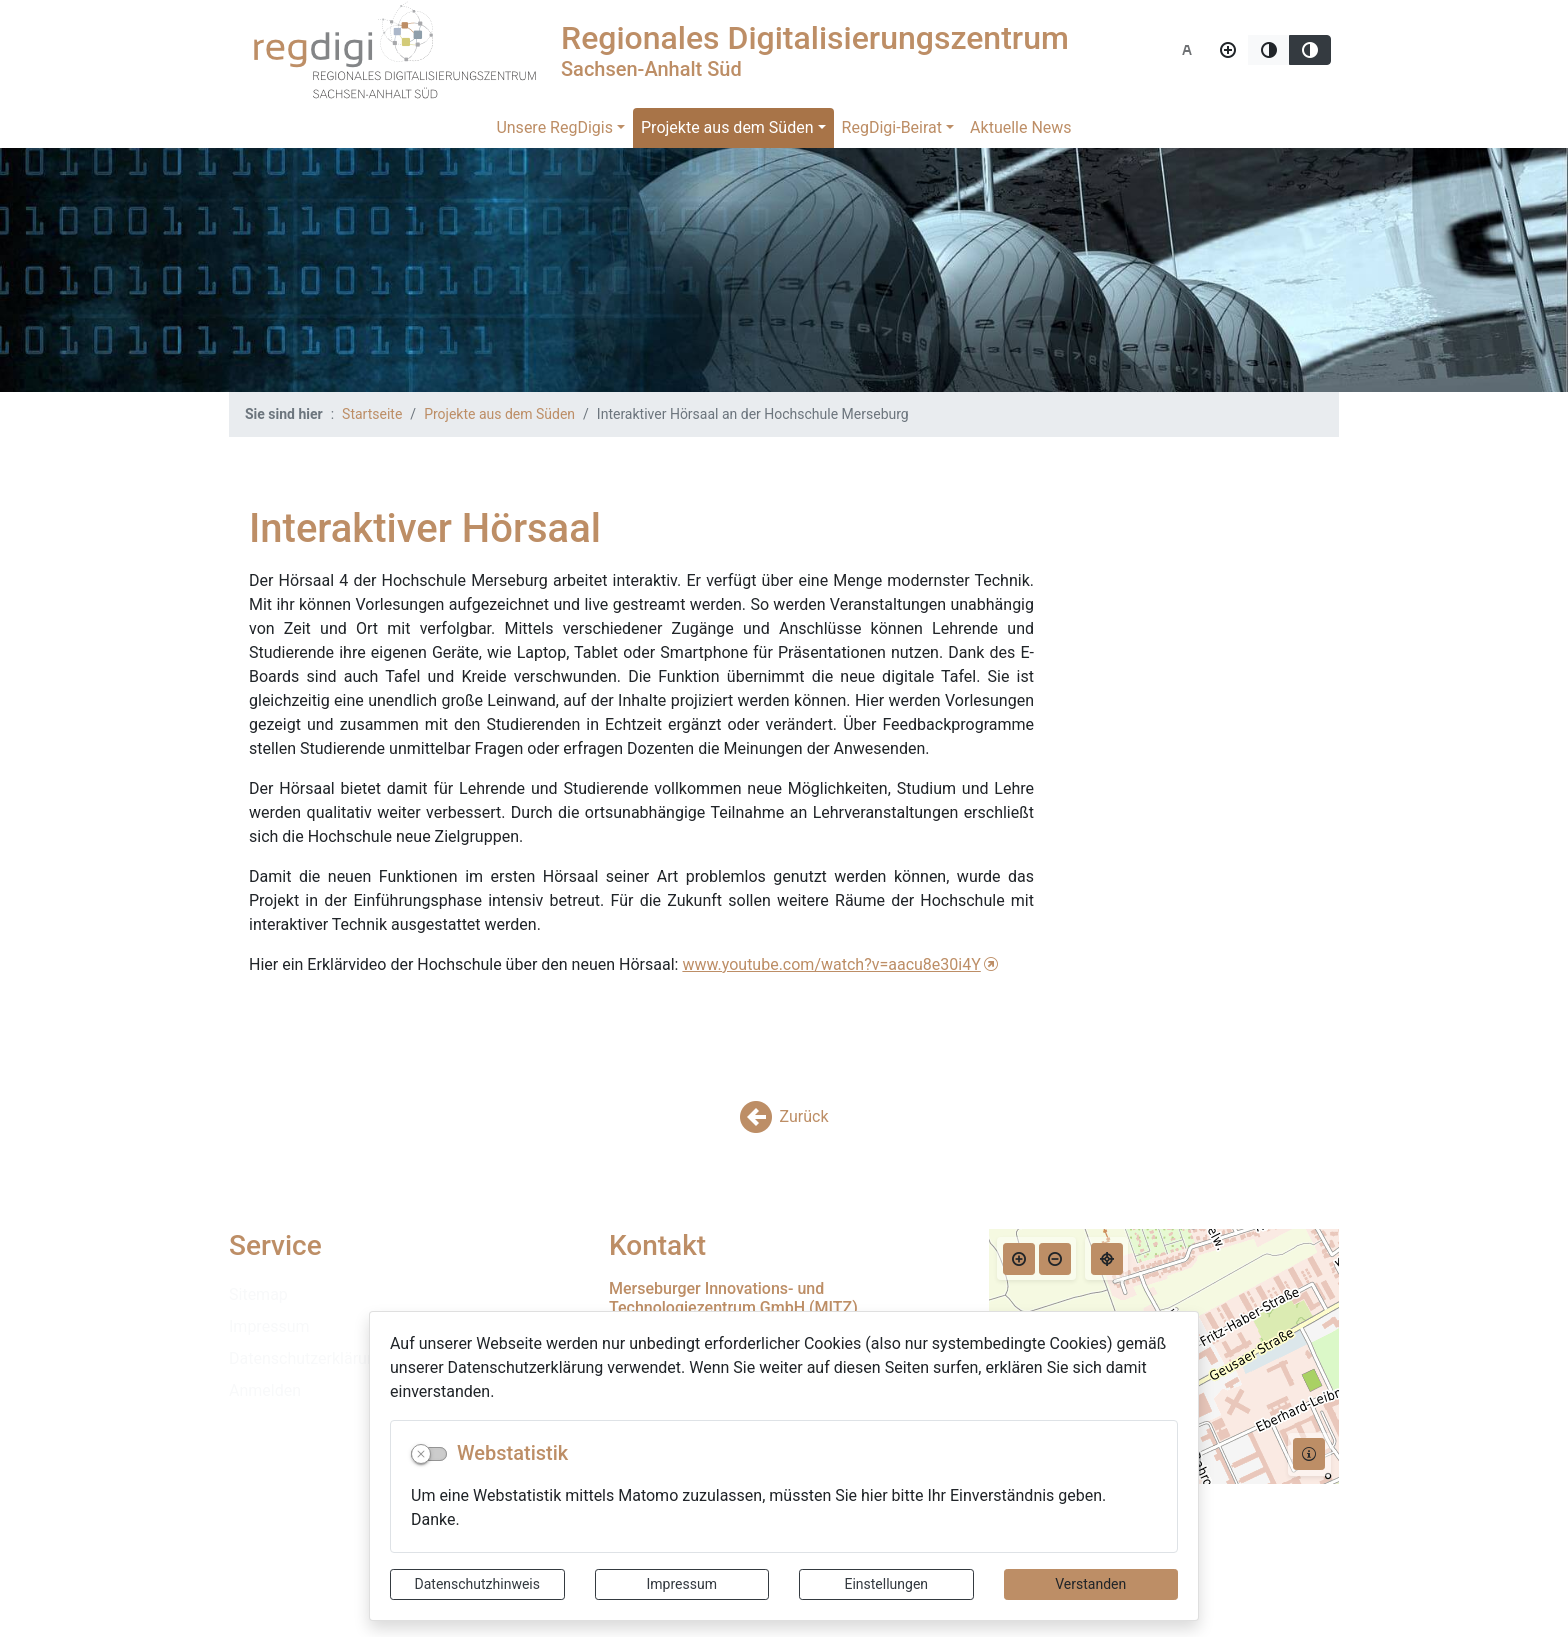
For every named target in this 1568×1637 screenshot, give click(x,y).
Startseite (372, 414)
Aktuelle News (1021, 127)
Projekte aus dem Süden (727, 127)
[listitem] (404, 1295)
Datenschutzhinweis (477, 1584)
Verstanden (1090, 1584)
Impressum (682, 1584)
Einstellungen (886, 1584)
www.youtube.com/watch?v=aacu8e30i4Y (831, 964)
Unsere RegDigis (554, 127)
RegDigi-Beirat (892, 127)
